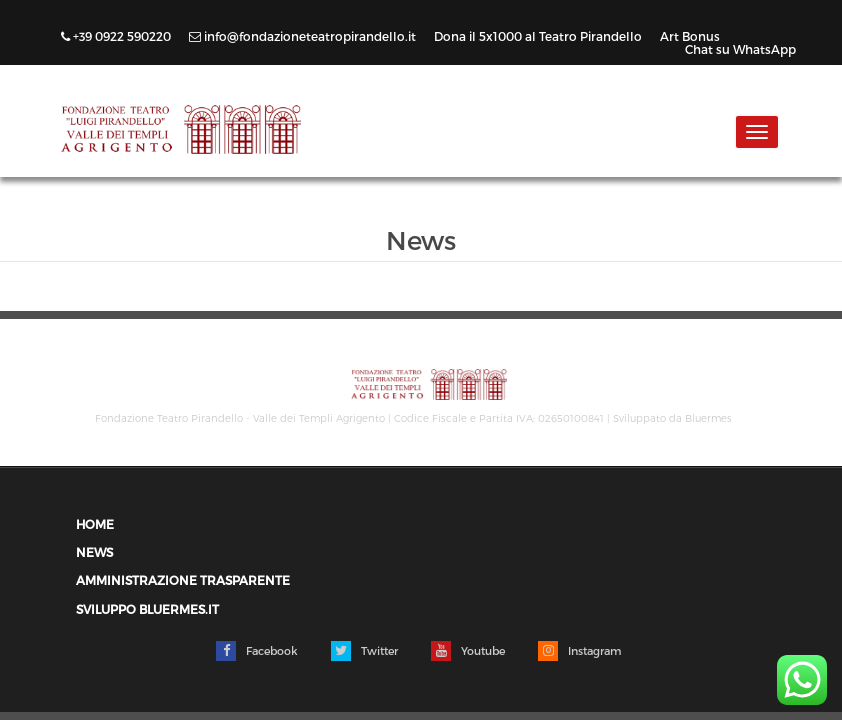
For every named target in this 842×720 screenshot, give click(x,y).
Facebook (257, 651)
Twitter (364, 651)
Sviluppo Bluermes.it (147, 609)
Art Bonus (690, 36)
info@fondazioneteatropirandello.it (304, 36)
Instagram (579, 651)
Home (95, 524)
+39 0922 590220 (117, 36)
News (94, 552)
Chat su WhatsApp (740, 49)
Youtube (468, 651)
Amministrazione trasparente (183, 580)
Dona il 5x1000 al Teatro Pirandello (539, 36)
